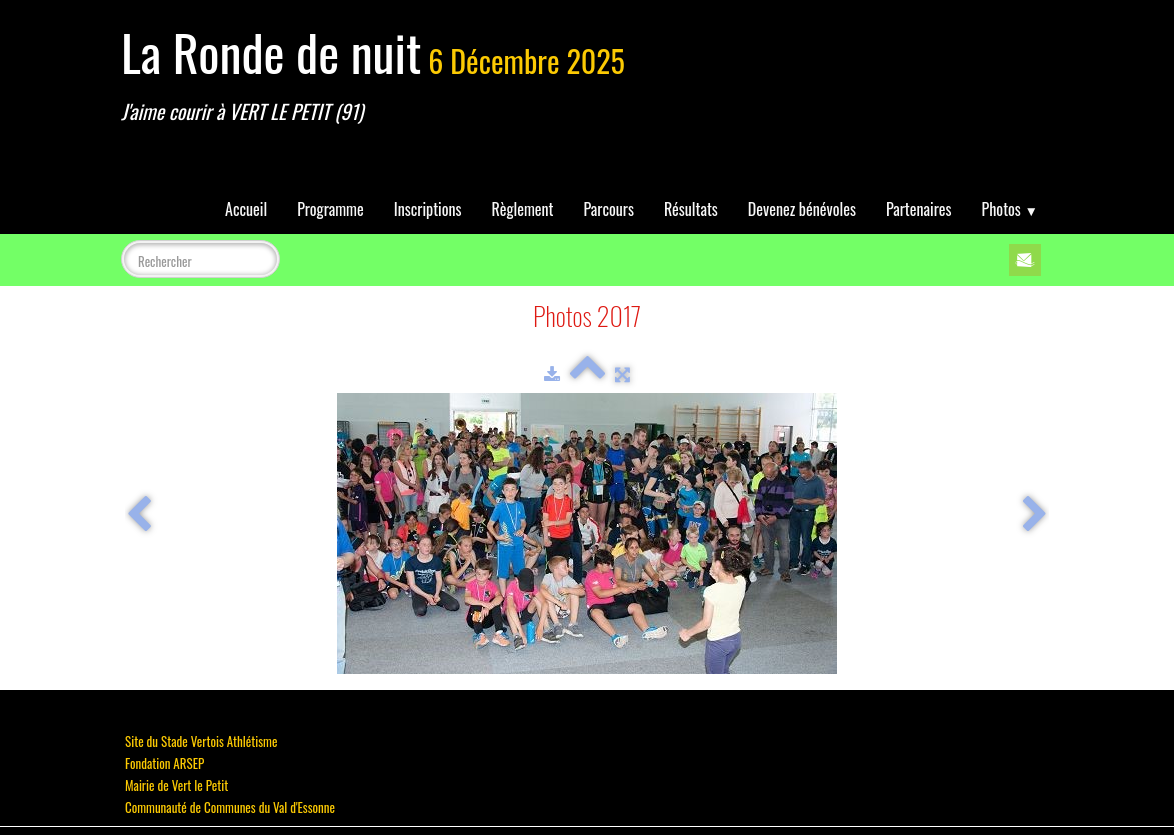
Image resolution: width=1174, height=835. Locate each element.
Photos (1010, 209)
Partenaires (919, 209)
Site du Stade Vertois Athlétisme (201, 741)
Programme (330, 209)
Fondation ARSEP (164, 763)
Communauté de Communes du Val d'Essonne (230, 807)
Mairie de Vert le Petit (176, 785)
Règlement (523, 209)
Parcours (609, 209)
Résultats (691, 209)
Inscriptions (428, 209)
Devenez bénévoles (802, 209)
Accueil (246, 209)
